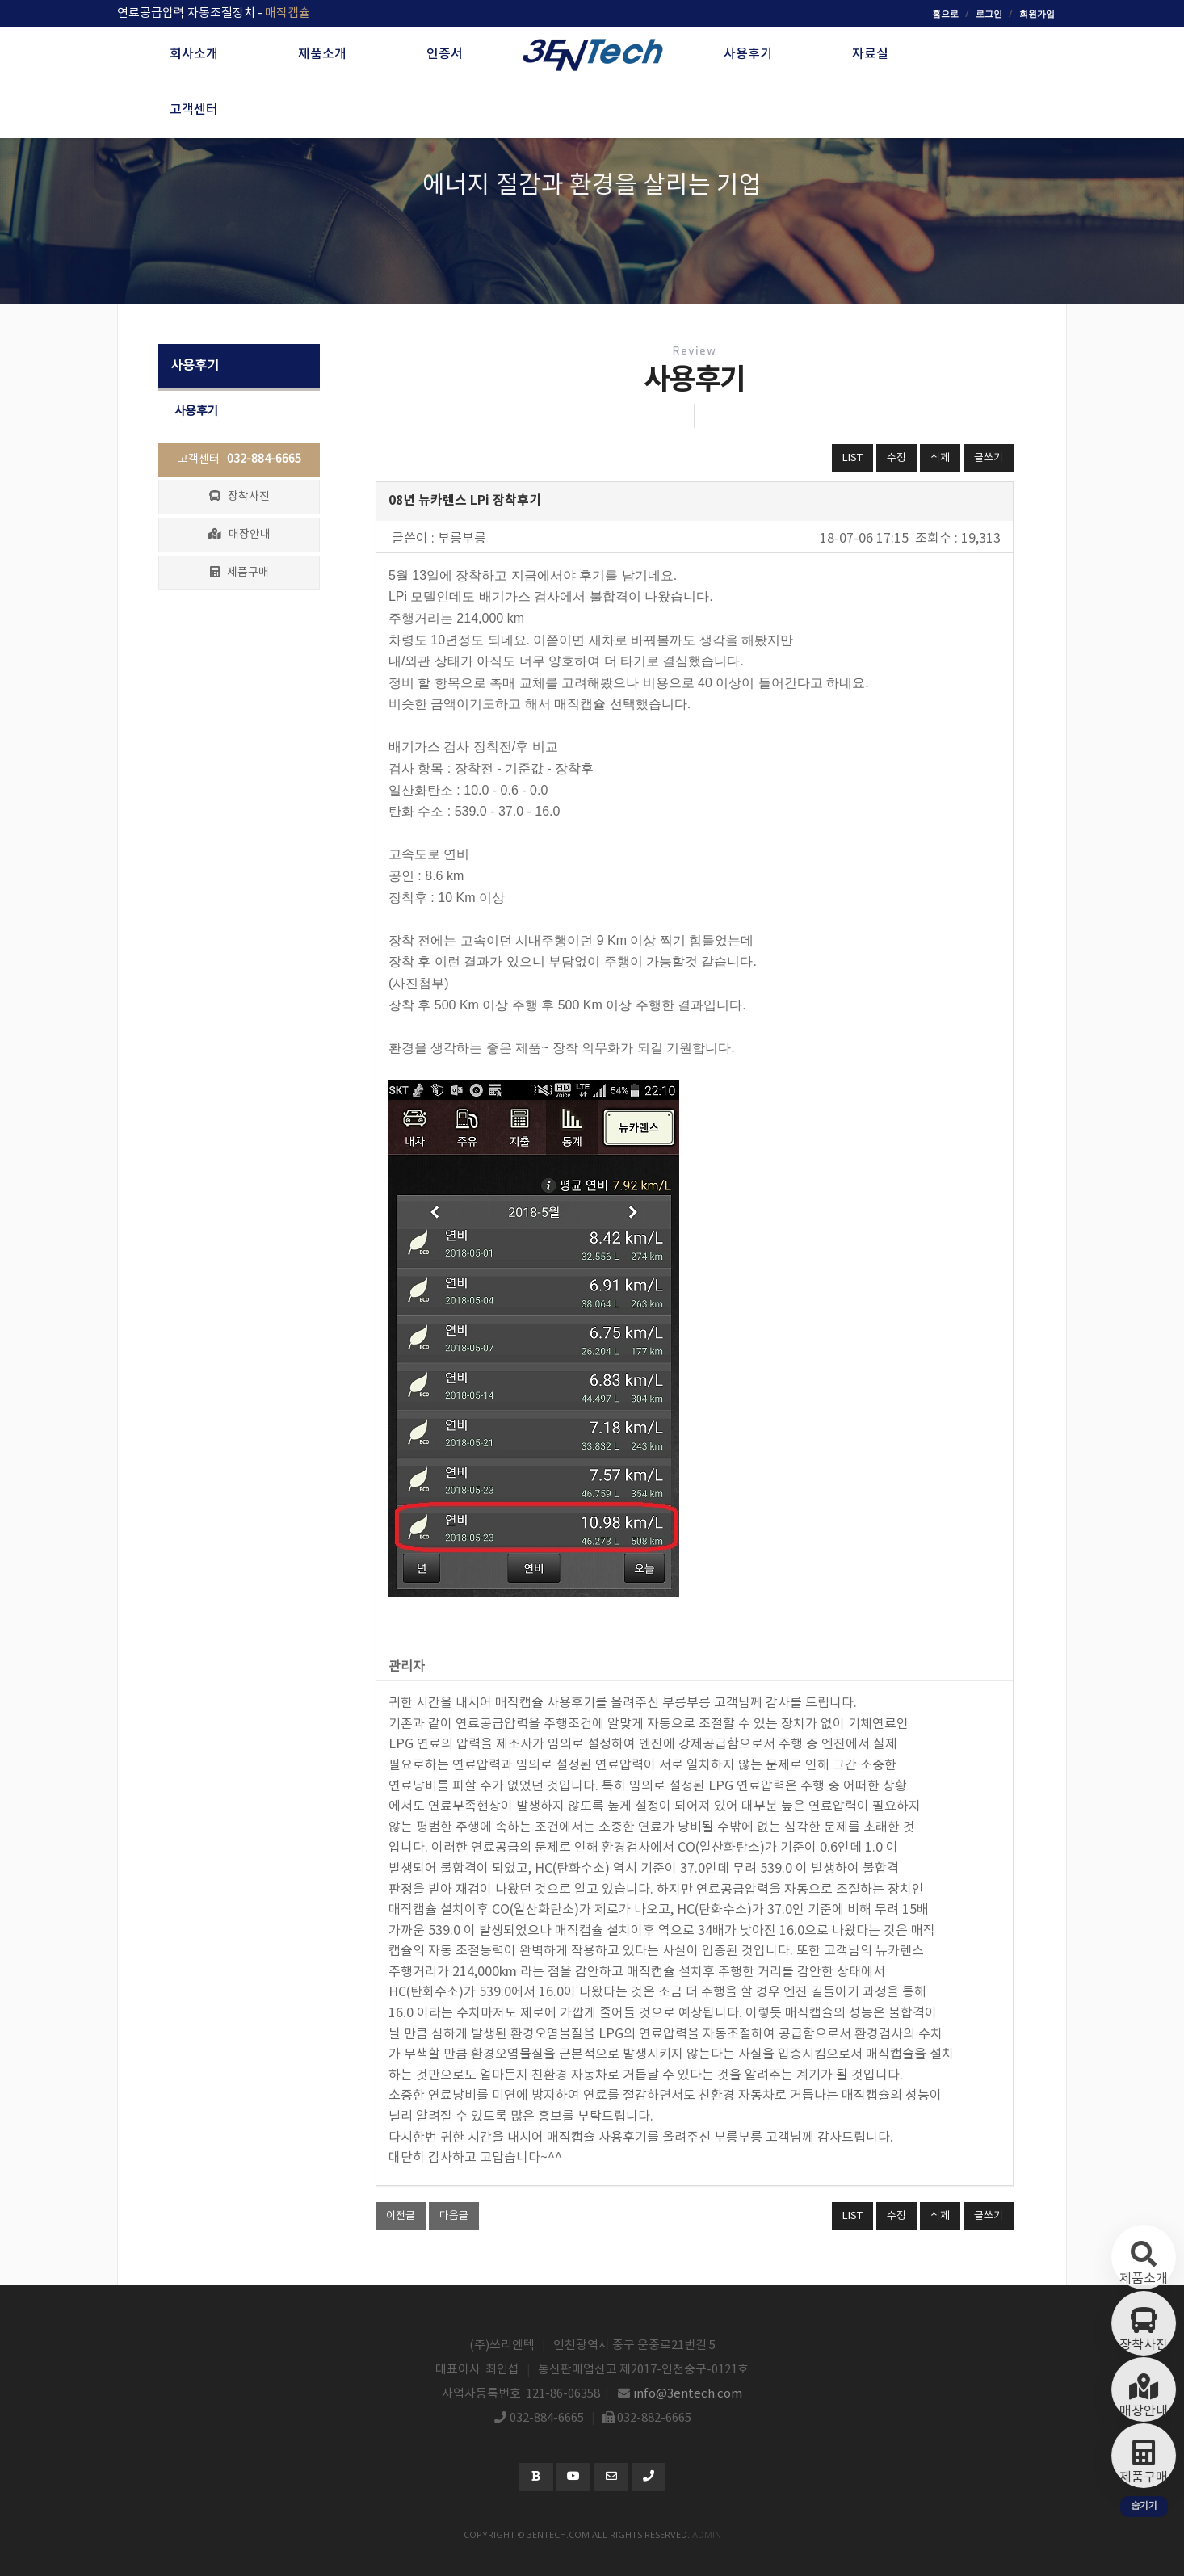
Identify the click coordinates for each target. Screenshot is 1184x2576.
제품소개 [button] (322, 54)
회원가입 (1037, 13)
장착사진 (239, 496)
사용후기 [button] (748, 54)
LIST (852, 458)
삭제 (940, 458)
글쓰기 (988, 458)
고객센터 (239, 459)
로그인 (989, 13)
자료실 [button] (870, 54)
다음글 (453, 2216)
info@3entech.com (688, 2394)
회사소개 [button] (194, 54)
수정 (896, 458)
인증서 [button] (444, 54)
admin (706, 2534)
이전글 (400, 2216)
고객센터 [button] (194, 110)
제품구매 (239, 572)
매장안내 (239, 534)
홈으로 (945, 13)
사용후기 (196, 411)
